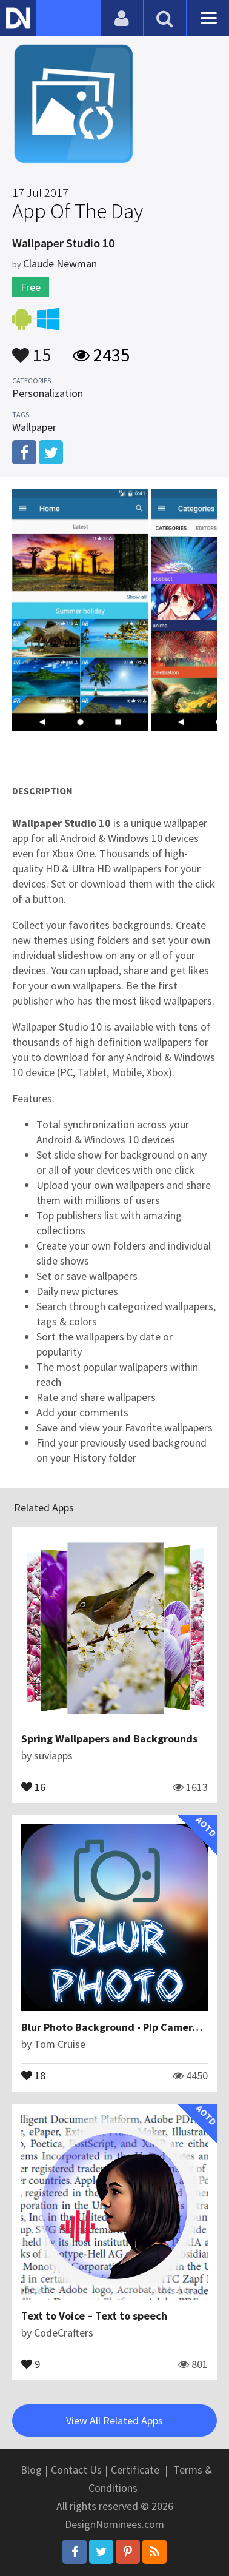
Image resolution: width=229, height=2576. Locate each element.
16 (33, 1786)
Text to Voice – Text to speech (94, 2316)
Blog (31, 2470)
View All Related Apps (114, 2420)
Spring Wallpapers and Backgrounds (109, 1738)
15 (31, 349)
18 (33, 2075)
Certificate (135, 2470)
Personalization (47, 393)
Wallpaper (34, 427)
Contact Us (76, 2470)
